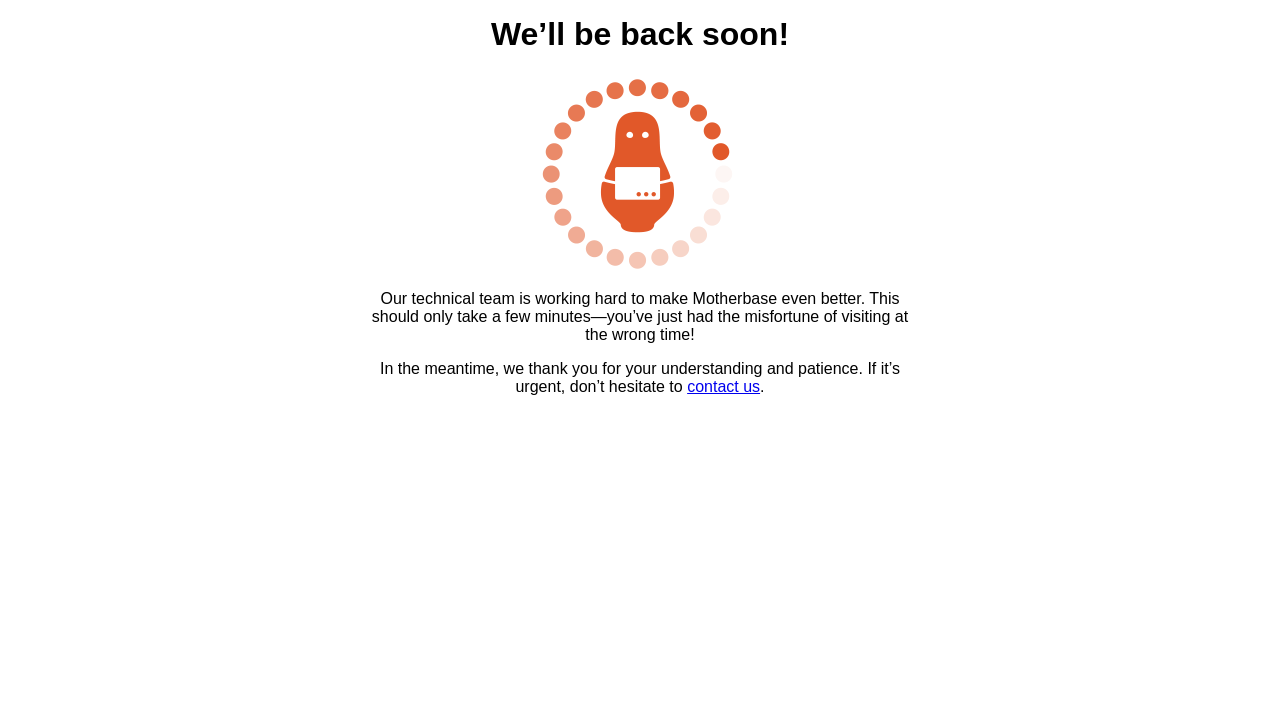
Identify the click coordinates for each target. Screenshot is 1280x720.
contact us (723, 386)
